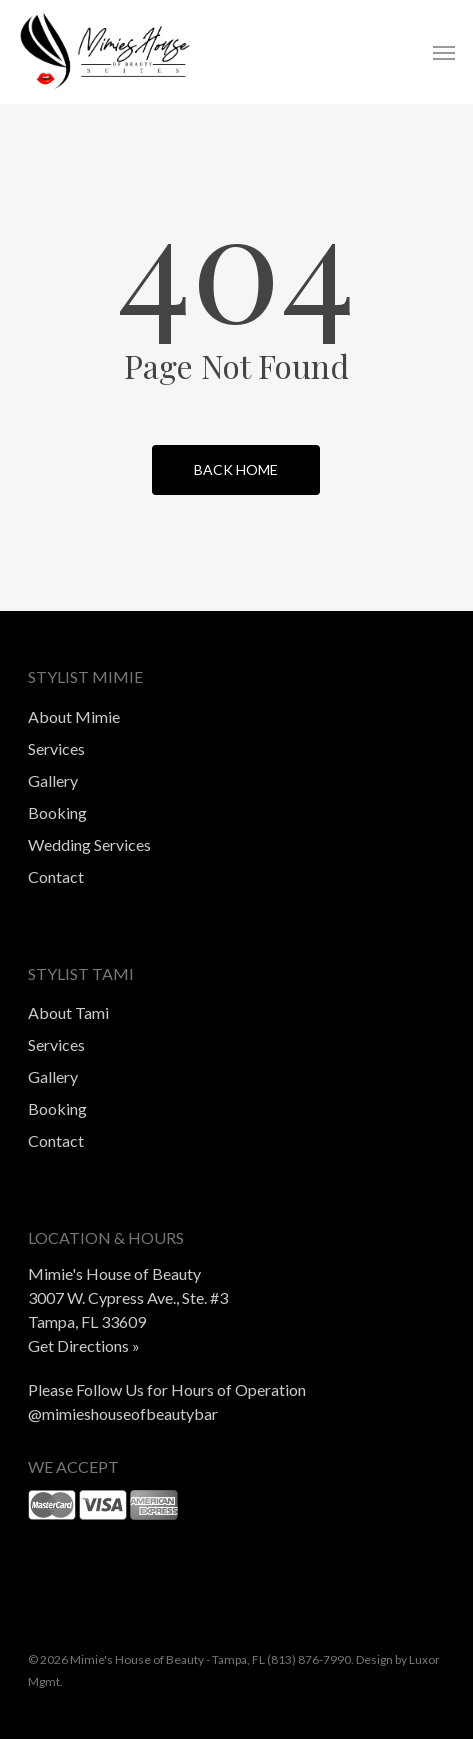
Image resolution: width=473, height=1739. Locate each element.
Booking (57, 812)
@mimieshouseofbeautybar (123, 1413)
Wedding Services (89, 844)
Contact (56, 876)
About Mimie (74, 716)
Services (56, 748)
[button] (444, 52)
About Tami (68, 1012)
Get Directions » (84, 1345)
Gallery (53, 780)
